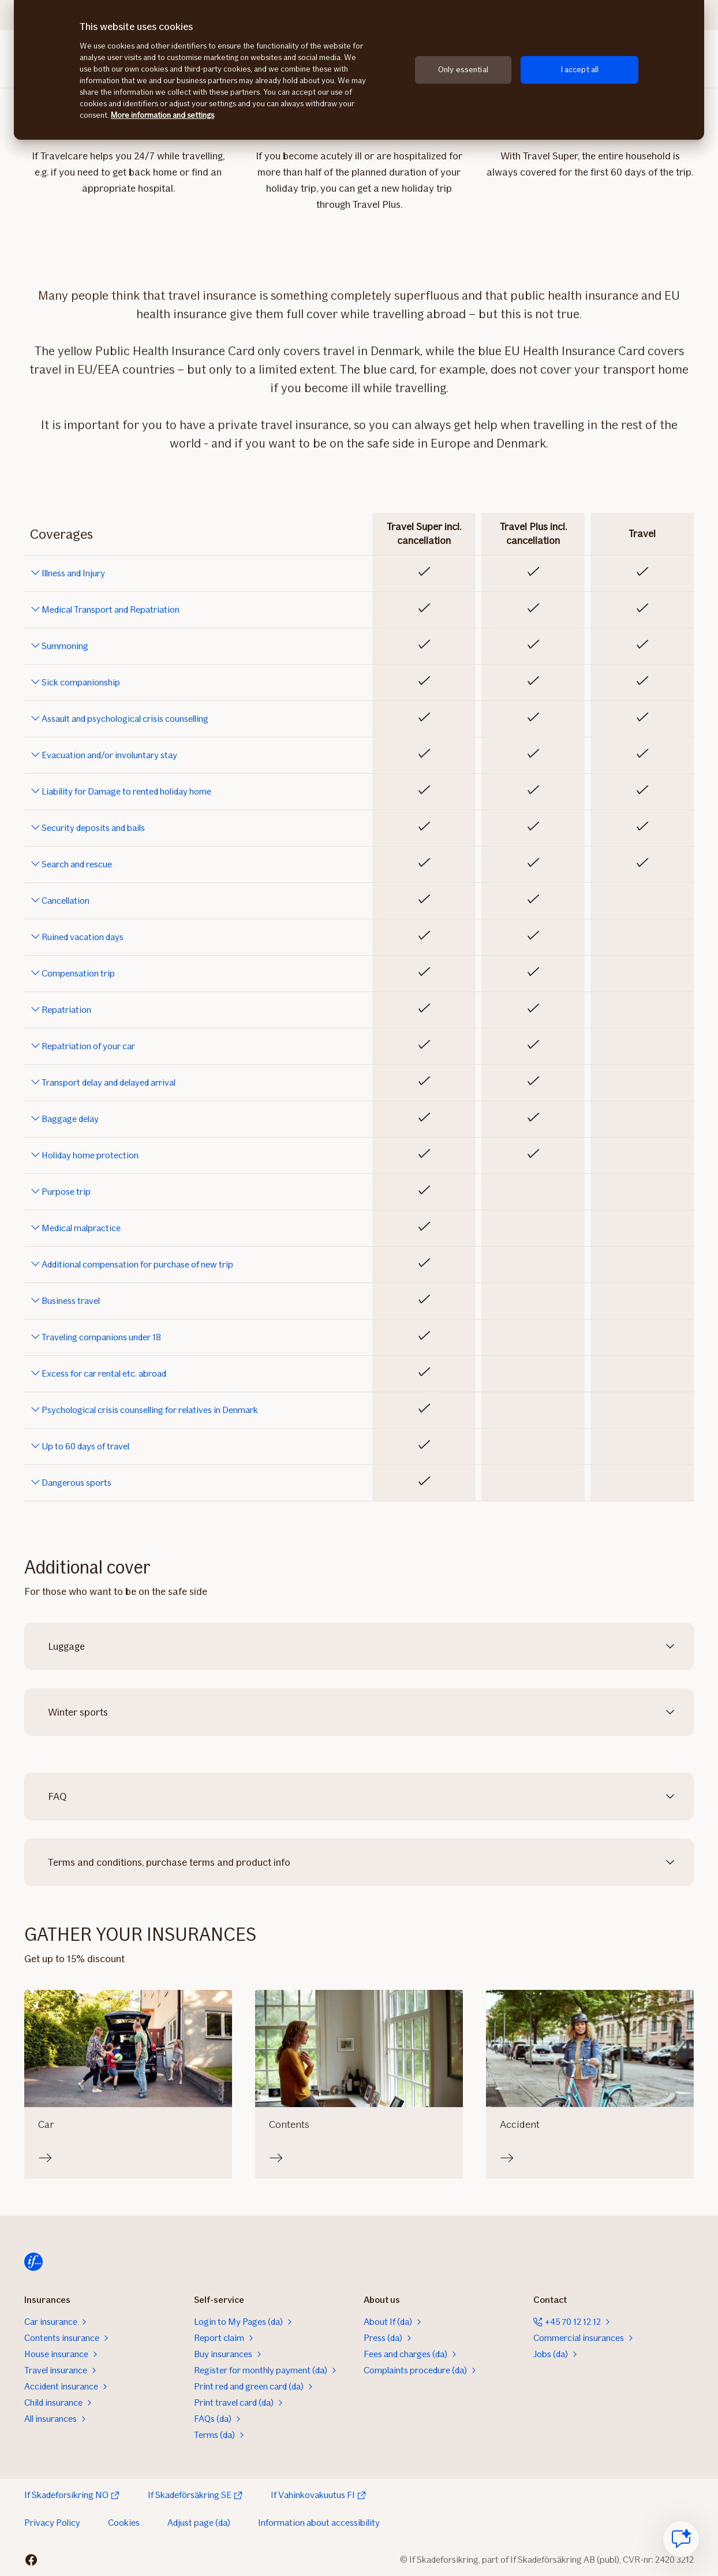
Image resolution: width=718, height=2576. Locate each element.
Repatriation (66, 1010)
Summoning (65, 646)
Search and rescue (77, 864)
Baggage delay (70, 1119)
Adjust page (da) (198, 2522)
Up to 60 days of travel (85, 1446)
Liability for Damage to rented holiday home (126, 791)
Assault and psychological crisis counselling (125, 719)
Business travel (71, 1301)
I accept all (579, 69)
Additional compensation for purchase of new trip (137, 1264)
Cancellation (65, 901)
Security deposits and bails (93, 828)
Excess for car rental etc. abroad (104, 1374)
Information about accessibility (319, 2522)
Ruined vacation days (83, 937)
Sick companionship (81, 682)
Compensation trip (78, 973)
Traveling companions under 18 (101, 1337)
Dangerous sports (76, 1483)
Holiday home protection (90, 1155)
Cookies (124, 2522)
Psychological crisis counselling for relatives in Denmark (150, 1410)
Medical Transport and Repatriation (111, 610)
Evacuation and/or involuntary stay (109, 755)
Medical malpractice (81, 1228)
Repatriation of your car (88, 1046)
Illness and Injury (73, 573)
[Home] (33, 2262)
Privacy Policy (52, 2522)
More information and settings (162, 115)
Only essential (463, 69)
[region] (359, 70)
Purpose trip (66, 1192)
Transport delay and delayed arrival (108, 1083)
